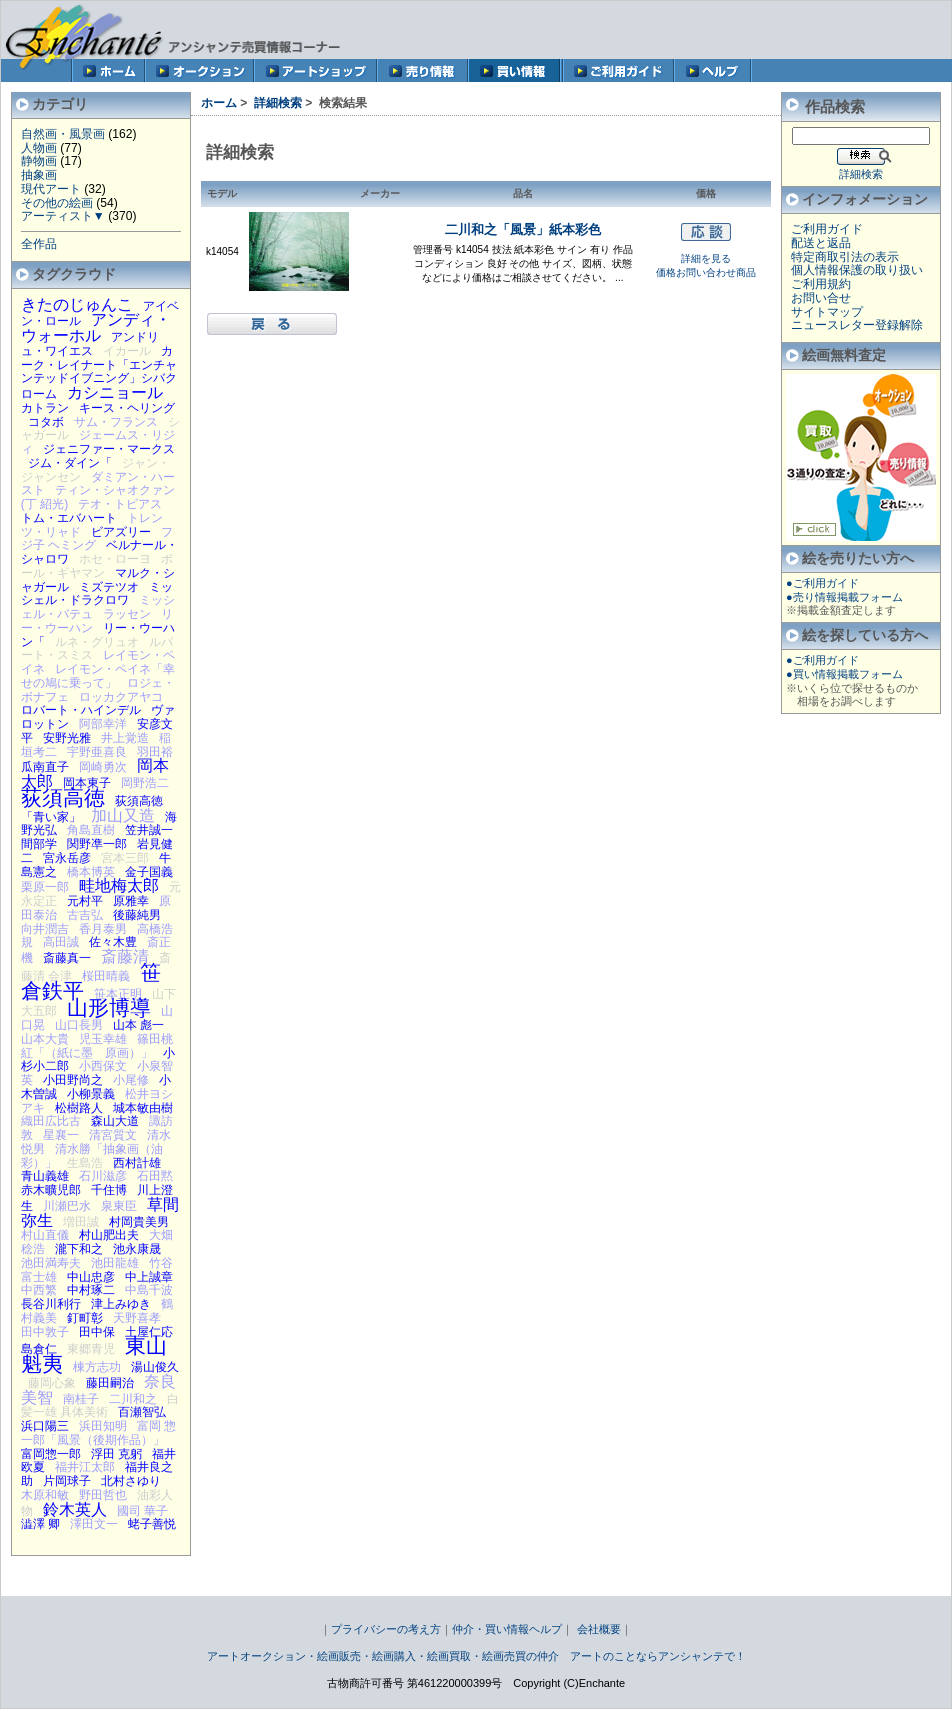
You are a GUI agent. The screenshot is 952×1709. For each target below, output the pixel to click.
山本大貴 (45, 1039)
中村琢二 (91, 1290)
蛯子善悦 (152, 1524)
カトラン (45, 408)
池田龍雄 (115, 1263)
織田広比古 (51, 1121)
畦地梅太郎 (119, 885)
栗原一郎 (45, 887)
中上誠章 (149, 1277)
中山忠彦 (91, 1277)
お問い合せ (821, 298)
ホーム (219, 103)
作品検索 (835, 106)
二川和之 (133, 1399)
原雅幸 (131, 901)
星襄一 (61, 1135)
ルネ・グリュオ (97, 642)
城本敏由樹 (143, 1108)
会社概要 (599, 1629)
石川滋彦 (103, 1176)
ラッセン (127, 614)
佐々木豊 (113, 942)
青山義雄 (45, 1176)
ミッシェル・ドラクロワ (97, 594)
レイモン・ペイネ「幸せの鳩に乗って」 (98, 676)
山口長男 (79, 1025)
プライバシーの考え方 (386, 1629)
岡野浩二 (145, 783)
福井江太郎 (85, 1467)
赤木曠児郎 (51, 1190)
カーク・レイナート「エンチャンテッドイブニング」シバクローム (99, 372)
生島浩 (85, 1163)
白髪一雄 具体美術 (100, 1406)
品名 (523, 193)
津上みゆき (121, 1304)
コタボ (46, 422)
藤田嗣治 (110, 1383)
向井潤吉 (45, 929)
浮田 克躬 (116, 1454)
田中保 (97, 1332)
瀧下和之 (79, 1249)
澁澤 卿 (40, 1524)
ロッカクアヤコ (121, 697)
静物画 (39, 161)
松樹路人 (79, 1108)
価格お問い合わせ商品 (706, 272)
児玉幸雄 (103, 1039)
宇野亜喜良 (97, 752)
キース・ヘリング (127, 408)
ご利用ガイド (827, 229)
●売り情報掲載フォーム (844, 597)
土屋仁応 (149, 1332)
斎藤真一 (67, 958)
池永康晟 (137, 1249)
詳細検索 (278, 103)
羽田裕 (155, 752)
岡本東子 (87, 783)
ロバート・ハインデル (81, 710)
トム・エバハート (69, 518)
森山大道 (115, 1121)
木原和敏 (45, 1495)
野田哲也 (103, 1495)
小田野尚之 (73, 1080)
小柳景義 (91, 1094)
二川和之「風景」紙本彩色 (523, 229)
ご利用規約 (821, 284)
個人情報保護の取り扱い (857, 270)
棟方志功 (97, 1367)
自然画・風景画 (63, 134)
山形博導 (109, 1007)
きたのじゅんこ (77, 304)
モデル (222, 193)
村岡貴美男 (139, 1222)
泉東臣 (119, 1206)
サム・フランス (116, 422)
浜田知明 (103, 1426)
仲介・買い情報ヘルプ (507, 1629)
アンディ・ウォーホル (96, 327)
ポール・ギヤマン (97, 566)
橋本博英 (91, 872)
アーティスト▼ (63, 216)
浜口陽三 (45, 1426)
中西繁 (39, 1290)
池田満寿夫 (51, 1263)
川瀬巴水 (67, 1206)
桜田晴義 (106, 976)
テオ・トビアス (120, 504)
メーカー (380, 193)
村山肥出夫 (109, 1235)
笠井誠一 (149, 830)
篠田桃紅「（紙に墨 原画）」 (97, 1046)
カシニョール (115, 392)
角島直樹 (91, 830)
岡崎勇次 (103, 767)
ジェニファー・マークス (109, 449)
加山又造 (123, 815)
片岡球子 (67, 1481)
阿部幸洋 (103, 724)
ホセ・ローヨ (115, 559)
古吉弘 (85, 915)
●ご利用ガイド (822, 583)
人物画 (39, 148)
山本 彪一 (138, 1025)
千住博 (109, 1190)
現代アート (51, 189)
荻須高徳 (63, 797)
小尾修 (131, 1080)
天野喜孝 (137, 1318)
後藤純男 (137, 915)
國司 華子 (142, 1511)
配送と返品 (821, 243)
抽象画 (39, 175)
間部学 (39, 844)
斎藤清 (125, 956)
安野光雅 (67, 738)
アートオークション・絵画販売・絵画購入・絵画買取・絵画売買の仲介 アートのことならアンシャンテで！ (476, 1656)
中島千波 (149, 1290)
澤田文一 (94, 1524)
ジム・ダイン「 (70, 463)
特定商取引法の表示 (845, 257)
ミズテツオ (109, 587)
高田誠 (61, 942)
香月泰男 (103, 929)
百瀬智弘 (142, 1412)
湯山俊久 (155, 1367)
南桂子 (81, 1399)
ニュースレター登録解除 (857, 325)
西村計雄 (137, 1163)
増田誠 (81, 1222)
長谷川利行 (51, 1304)
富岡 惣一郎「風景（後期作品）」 (99, 1433)
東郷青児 (91, 1349)
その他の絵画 (57, 203)
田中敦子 (45, 1332)
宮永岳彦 (67, 858)
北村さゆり (131, 1481)
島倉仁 (39, 1349)
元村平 (85, 901)
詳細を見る (706, 258)
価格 (706, 193)
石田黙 (155, 1176)
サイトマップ (827, 312)
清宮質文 (113, 1135)
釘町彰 (85, 1318)
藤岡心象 (52, 1383)
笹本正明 (118, 994)
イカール (127, 351)
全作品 (39, 244)
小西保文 (103, 1066)
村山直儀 (45, 1235)
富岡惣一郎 (51, 1454)
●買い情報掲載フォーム (844, 674)
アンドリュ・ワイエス (90, 344)
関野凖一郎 (97, 844)
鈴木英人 (75, 1509)
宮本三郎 (125, 858)
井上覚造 (125, 738)
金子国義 (149, 872)
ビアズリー (121, 532)
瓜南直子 (45, 767)
